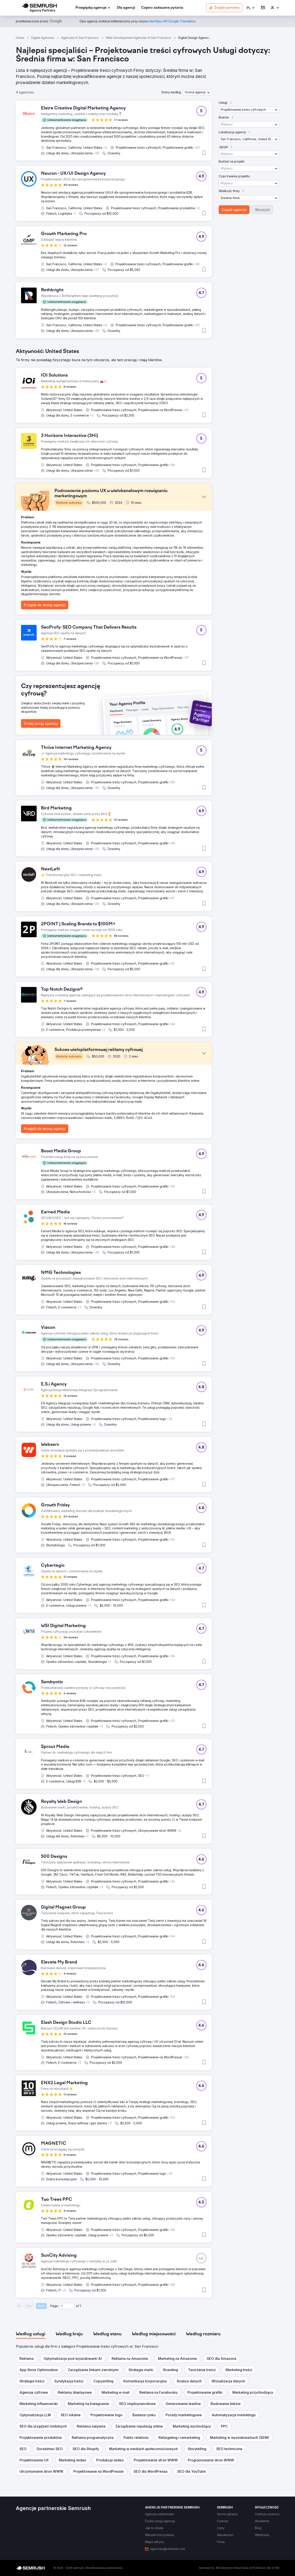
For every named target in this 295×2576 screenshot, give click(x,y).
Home (20, 38)
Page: (54, 2306)
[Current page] (67, 2306)
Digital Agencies (42, 38)
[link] (126, 8)
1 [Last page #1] (80, 2306)
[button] (251, 8)
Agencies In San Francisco (80, 38)
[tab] (30, 2334)
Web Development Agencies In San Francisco (138, 38)
